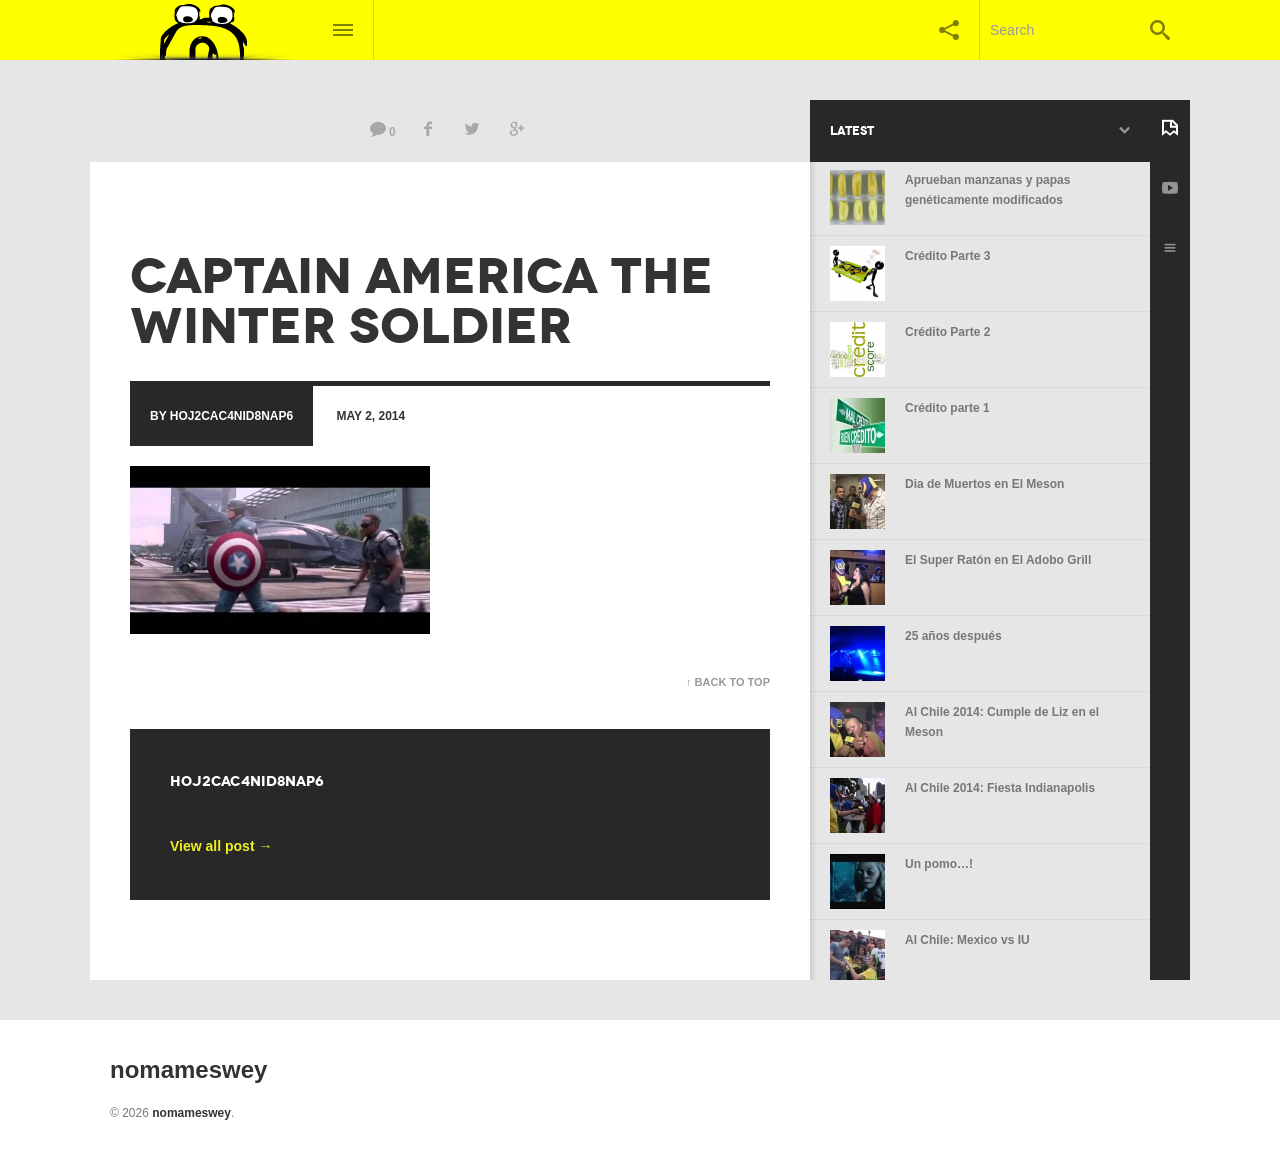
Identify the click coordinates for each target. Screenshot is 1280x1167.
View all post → (221, 846)
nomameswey (191, 1113)
